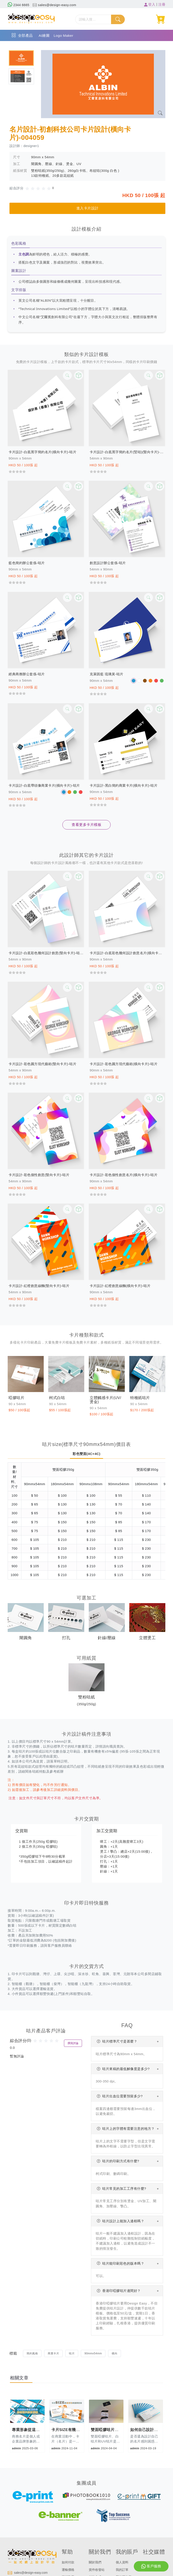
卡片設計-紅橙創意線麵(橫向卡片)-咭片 (122, 1286)
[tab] (21, 58)
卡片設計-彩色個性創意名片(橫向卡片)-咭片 (126, 1175)
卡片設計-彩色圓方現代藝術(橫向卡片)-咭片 (126, 1064)
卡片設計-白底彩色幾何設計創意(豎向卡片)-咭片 (46, 953)
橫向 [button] (114, 2354)
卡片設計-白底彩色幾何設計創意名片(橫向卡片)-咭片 (127, 953)
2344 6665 (19, 5)
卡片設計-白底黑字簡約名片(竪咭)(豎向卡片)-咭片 (127, 452)
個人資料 (122, 2563)
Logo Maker (64, 35)
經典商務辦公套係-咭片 (28, 674)
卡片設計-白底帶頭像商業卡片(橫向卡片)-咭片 (46, 785)
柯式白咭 (57, 1398)
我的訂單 (122, 2570)
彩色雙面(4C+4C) (86, 1454)
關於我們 (95, 2563)
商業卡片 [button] (53, 2354)
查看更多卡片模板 (86, 825)
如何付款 (68, 2563)
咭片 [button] (72, 2354)
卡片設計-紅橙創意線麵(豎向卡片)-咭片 (41, 1286)
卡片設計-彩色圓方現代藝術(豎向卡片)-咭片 (45, 1064)
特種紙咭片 (140, 1398)
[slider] (39, 188)
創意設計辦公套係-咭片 (109, 563)
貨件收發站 (97, 2570)
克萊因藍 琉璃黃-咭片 (107, 674)
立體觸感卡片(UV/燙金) (106, 1400)
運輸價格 (68, 2570)
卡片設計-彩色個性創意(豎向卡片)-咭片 (41, 1175)
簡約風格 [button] (32, 2354)
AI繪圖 (44, 35)
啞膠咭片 (17, 1398)
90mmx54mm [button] (93, 2354)
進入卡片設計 (87, 208)
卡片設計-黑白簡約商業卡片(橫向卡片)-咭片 (126, 785)
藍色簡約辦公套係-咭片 (28, 563)
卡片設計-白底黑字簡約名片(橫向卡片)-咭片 (45, 452)
